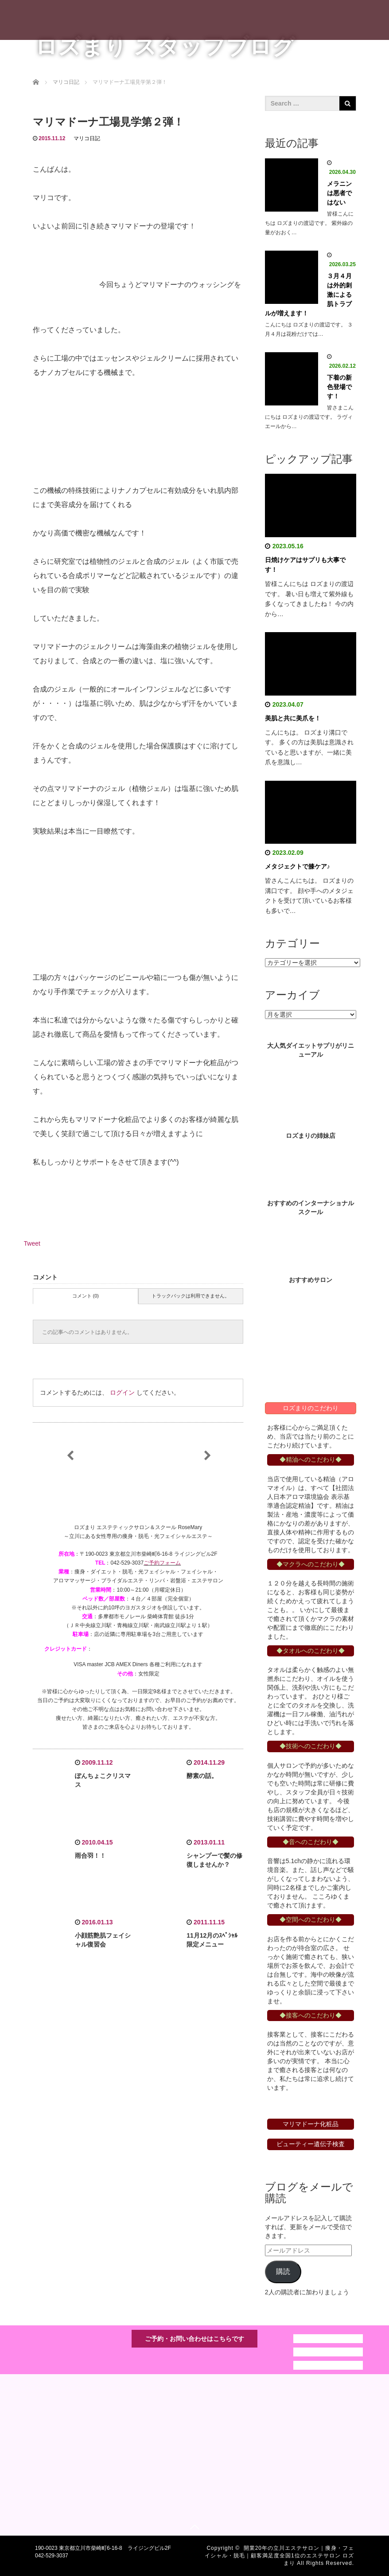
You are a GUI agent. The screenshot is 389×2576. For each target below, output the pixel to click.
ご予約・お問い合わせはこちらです (194, 2338)
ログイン (122, 1392)
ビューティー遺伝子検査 (310, 2143)
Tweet (32, 1243)
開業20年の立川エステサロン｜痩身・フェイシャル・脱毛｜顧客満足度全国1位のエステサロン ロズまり (279, 2555)
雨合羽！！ (90, 1855)
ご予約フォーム (162, 1563)
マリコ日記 (87, 138)
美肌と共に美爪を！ (293, 718)
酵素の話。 (202, 1775)
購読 (283, 2271)
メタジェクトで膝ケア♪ (297, 866)
